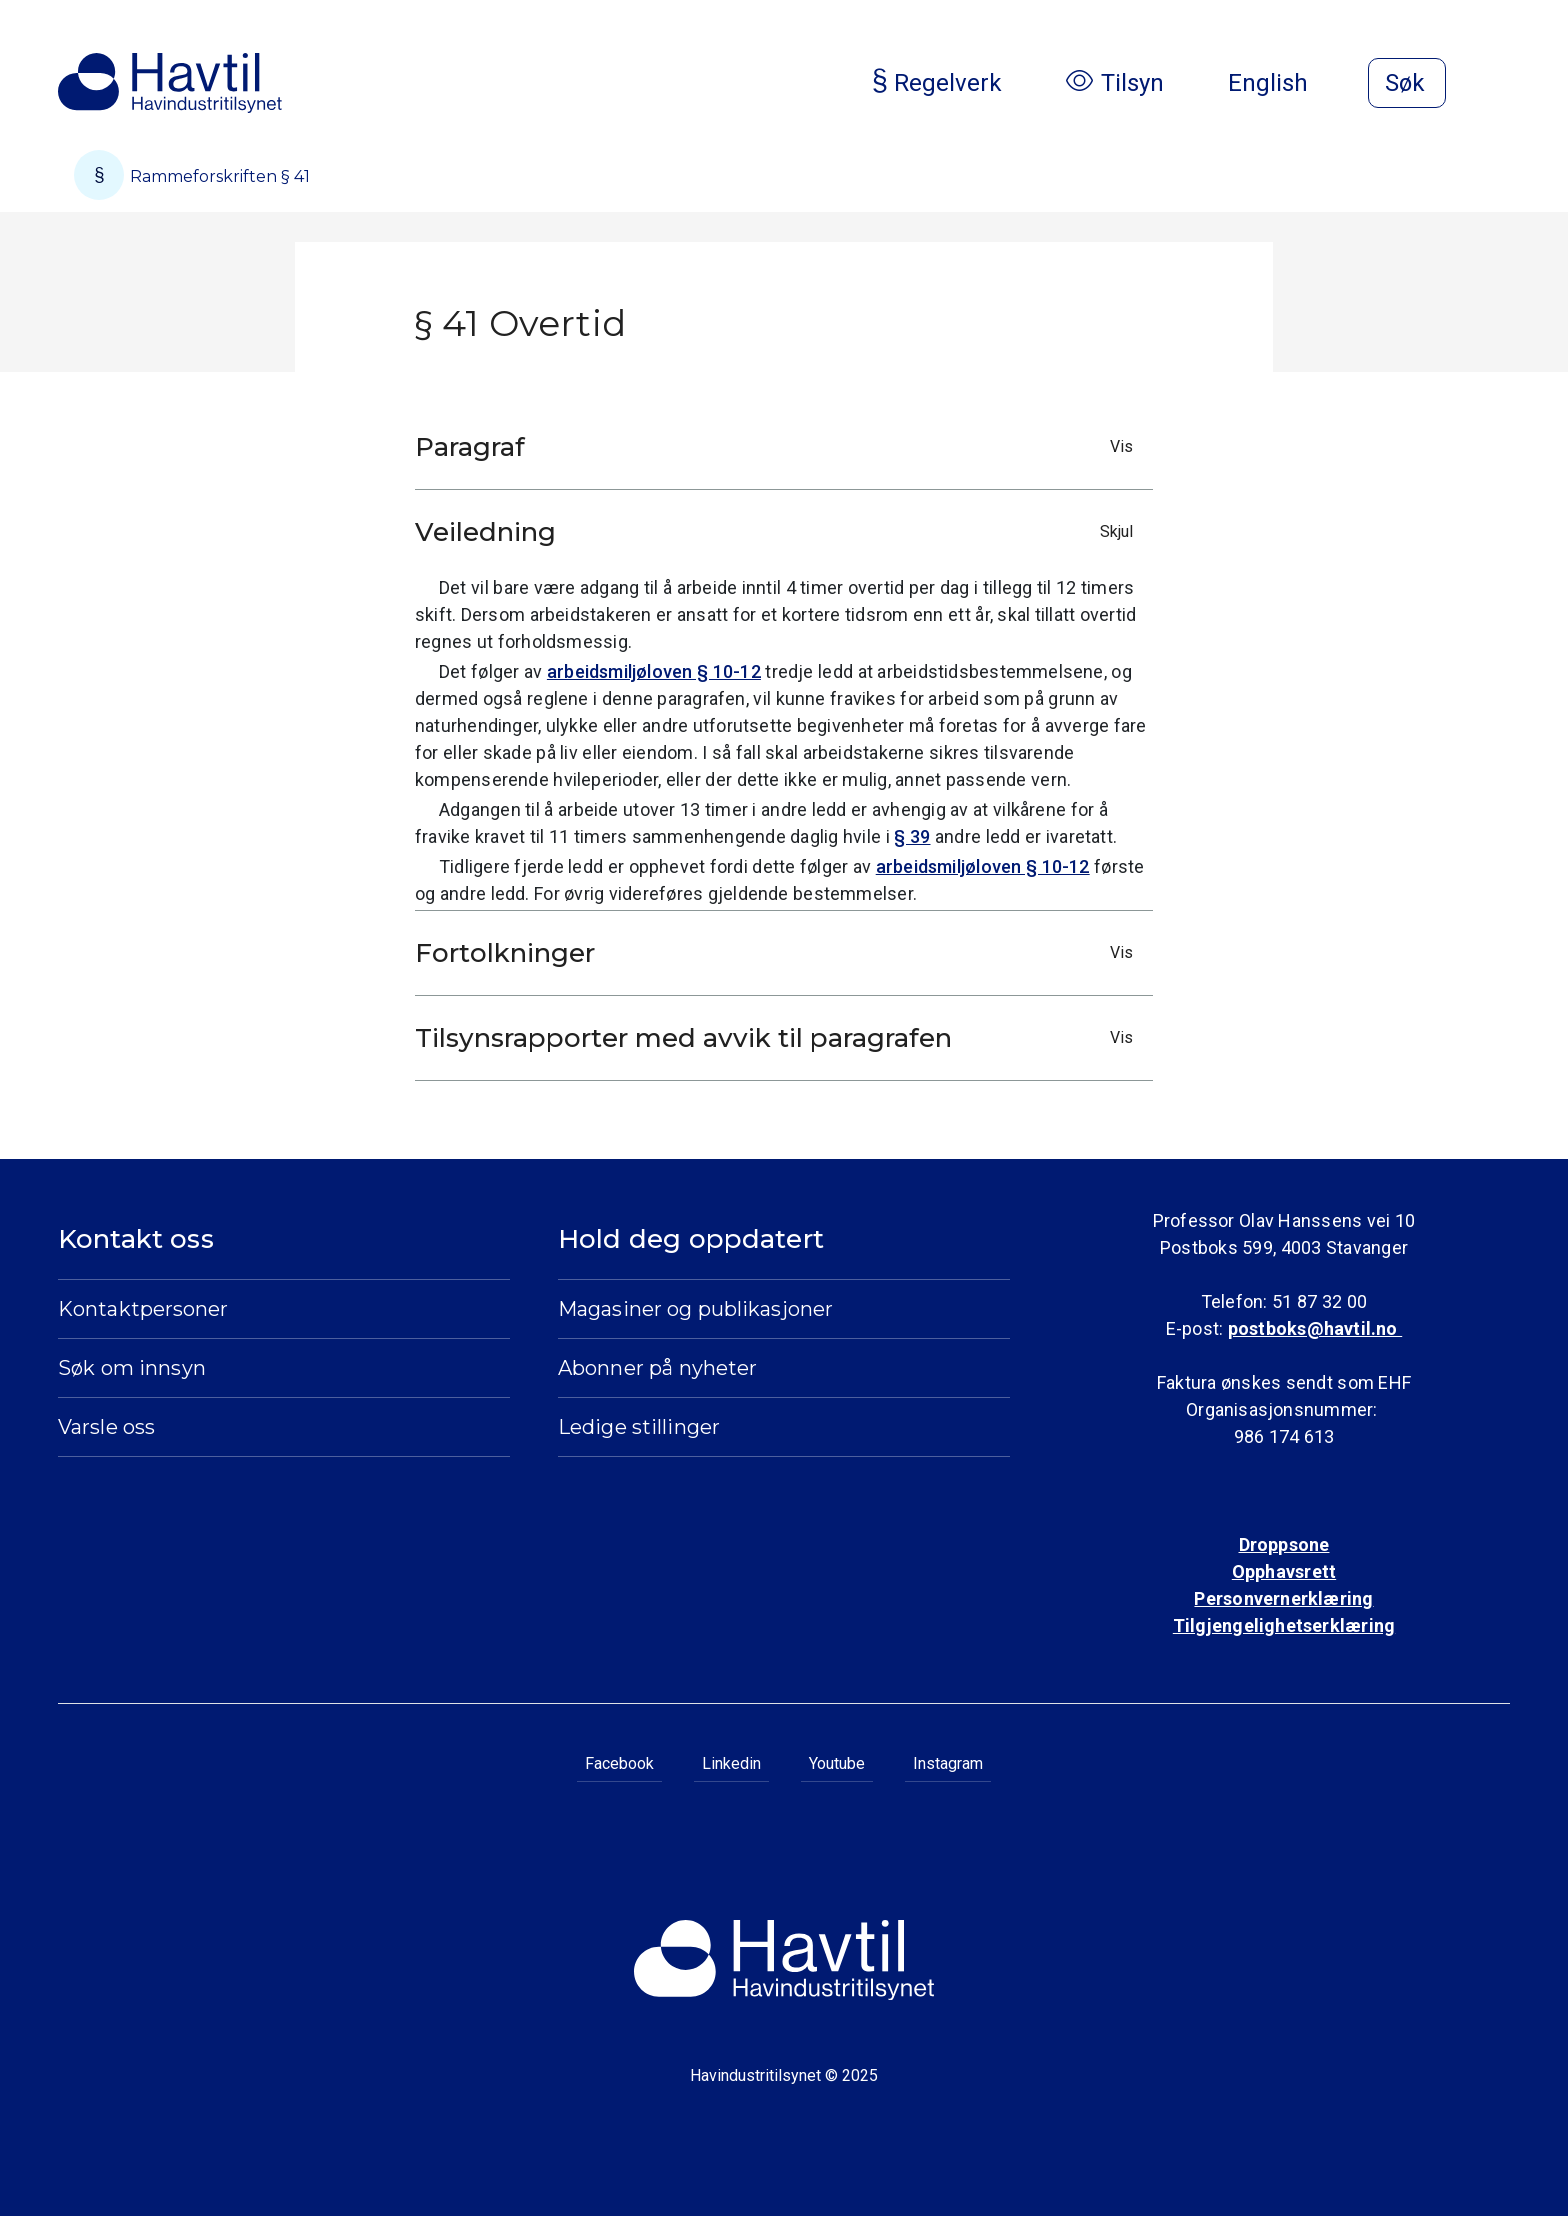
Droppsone (1284, 1544)
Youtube (837, 1763)
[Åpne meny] (1498, 85)
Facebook (619, 1763)
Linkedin (731, 1763)
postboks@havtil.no (1315, 1328)
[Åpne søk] (1407, 83)
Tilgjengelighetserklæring (1284, 1625)
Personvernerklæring (1283, 1598)
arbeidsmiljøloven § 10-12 (654, 671)
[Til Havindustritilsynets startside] (170, 83)
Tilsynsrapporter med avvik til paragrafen (779, 1038)
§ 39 (912, 836)
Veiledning (779, 532)
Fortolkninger (779, 953)
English (1284, 83)
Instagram (948, 1763)
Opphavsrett (1284, 1571)
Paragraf (779, 447)
